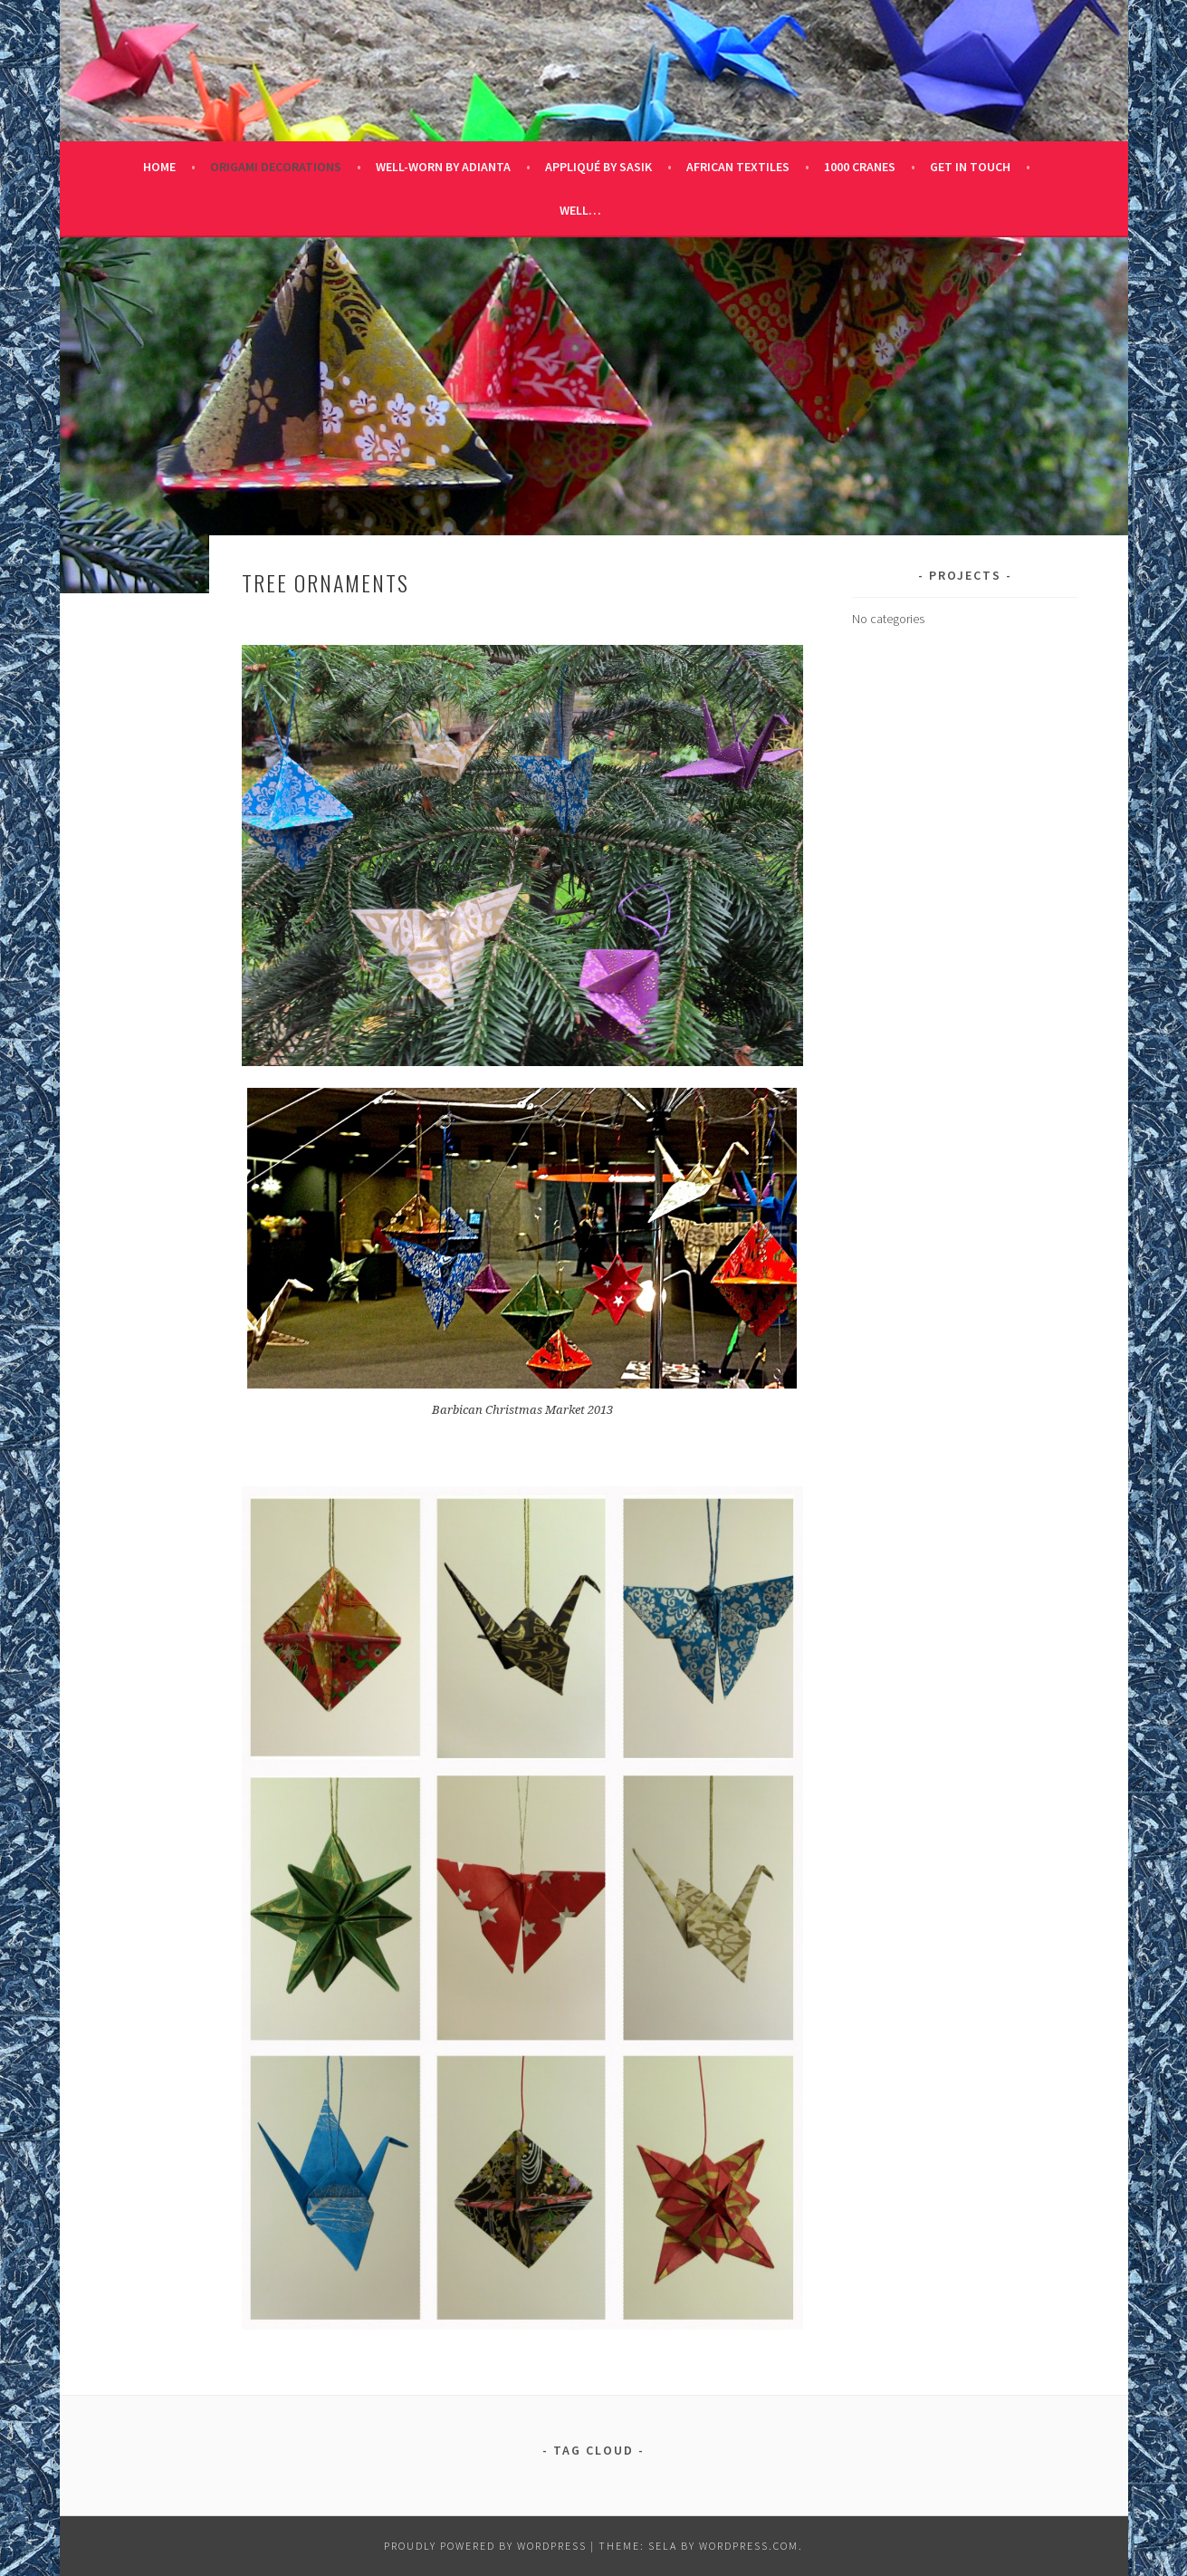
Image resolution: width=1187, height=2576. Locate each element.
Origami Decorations (275, 167)
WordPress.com (749, 2545)
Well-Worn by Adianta (443, 167)
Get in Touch (970, 167)
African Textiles (738, 167)
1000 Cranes (859, 167)
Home (159, 167)
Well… (580, 210)
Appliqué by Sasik (598, 167)
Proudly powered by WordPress (485, 2545)
